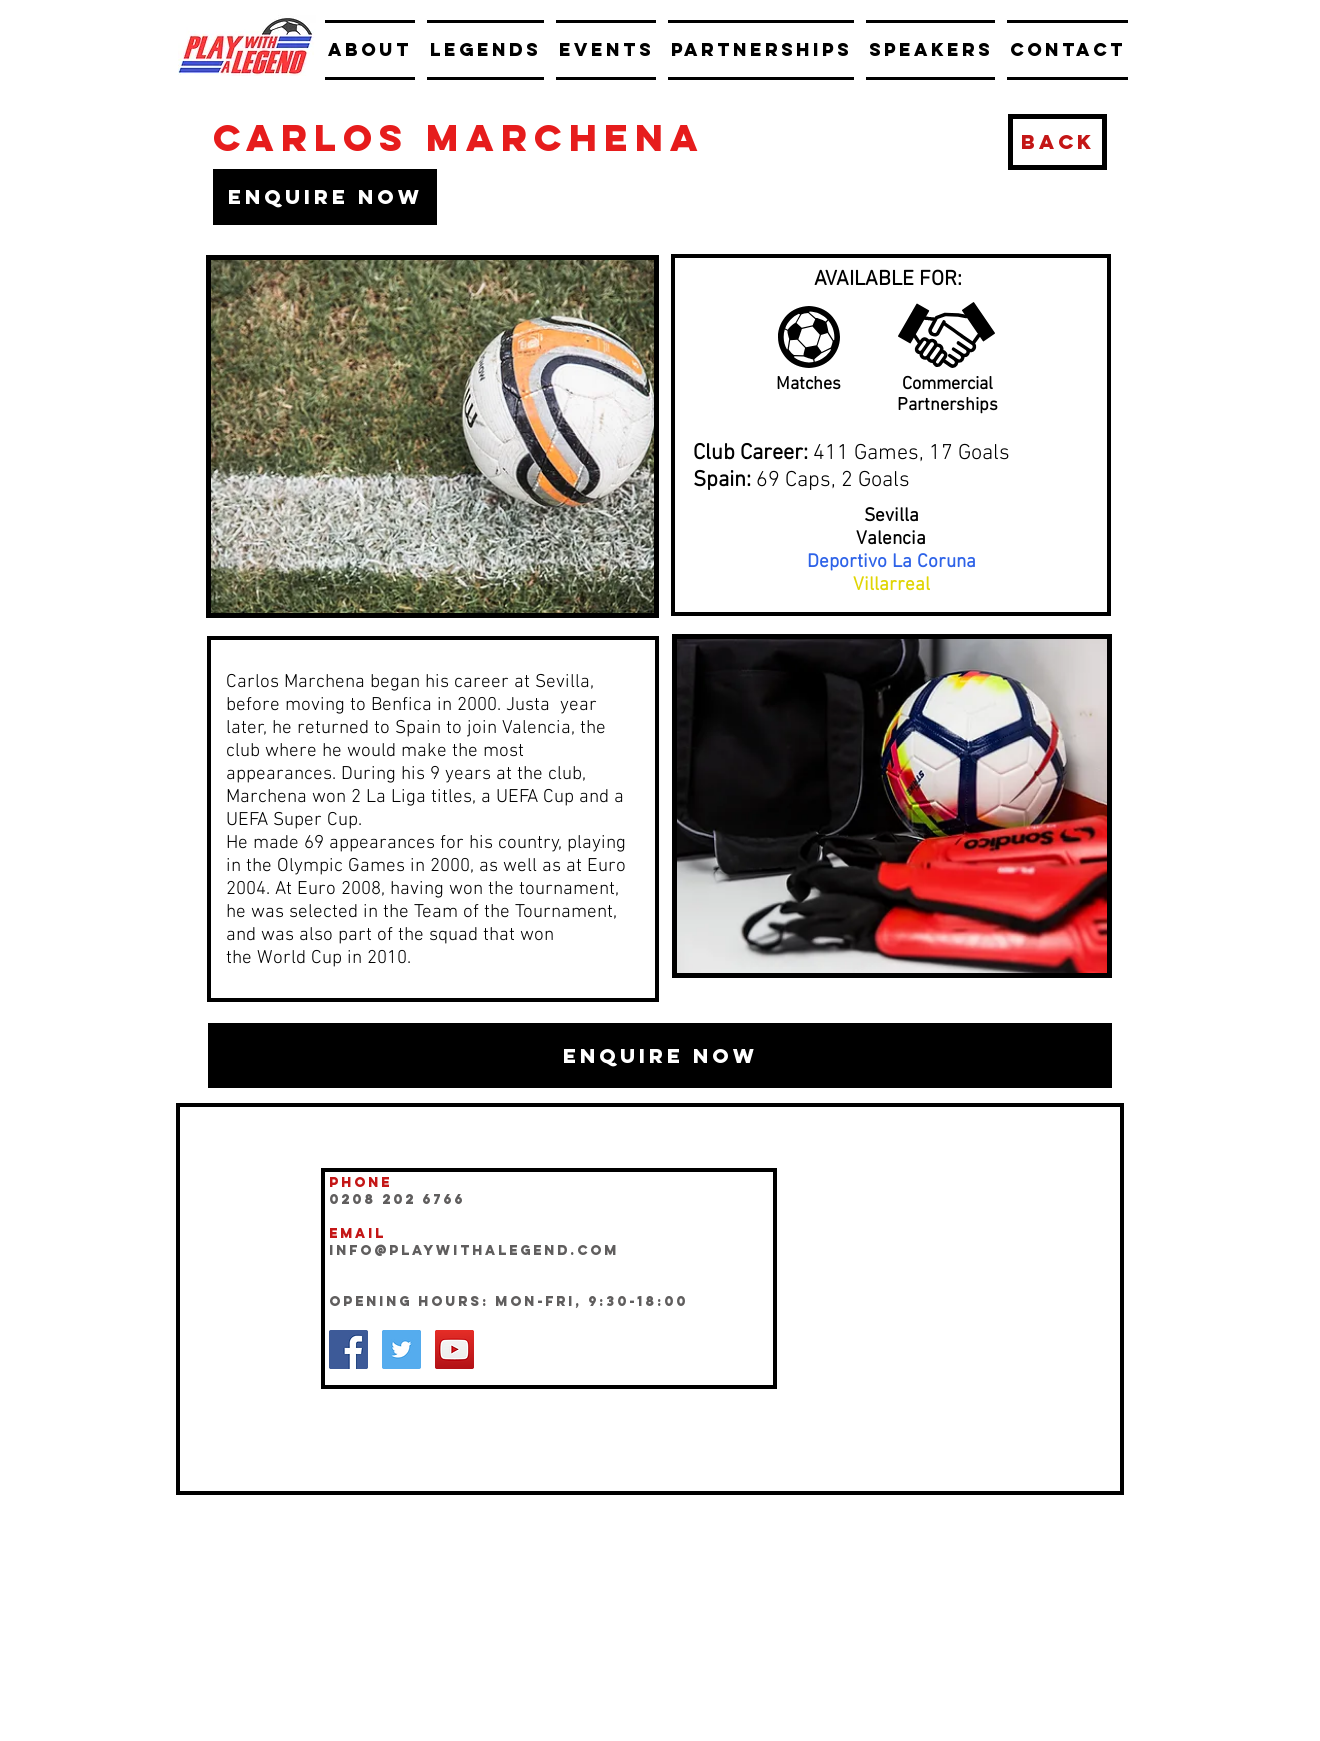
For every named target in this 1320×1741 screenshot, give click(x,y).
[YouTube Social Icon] (454, 1349)
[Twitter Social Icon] (401, 1349)
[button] (325, 197)
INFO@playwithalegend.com (474, 1250)
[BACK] (1057, 142)
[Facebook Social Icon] (348, 1349)
